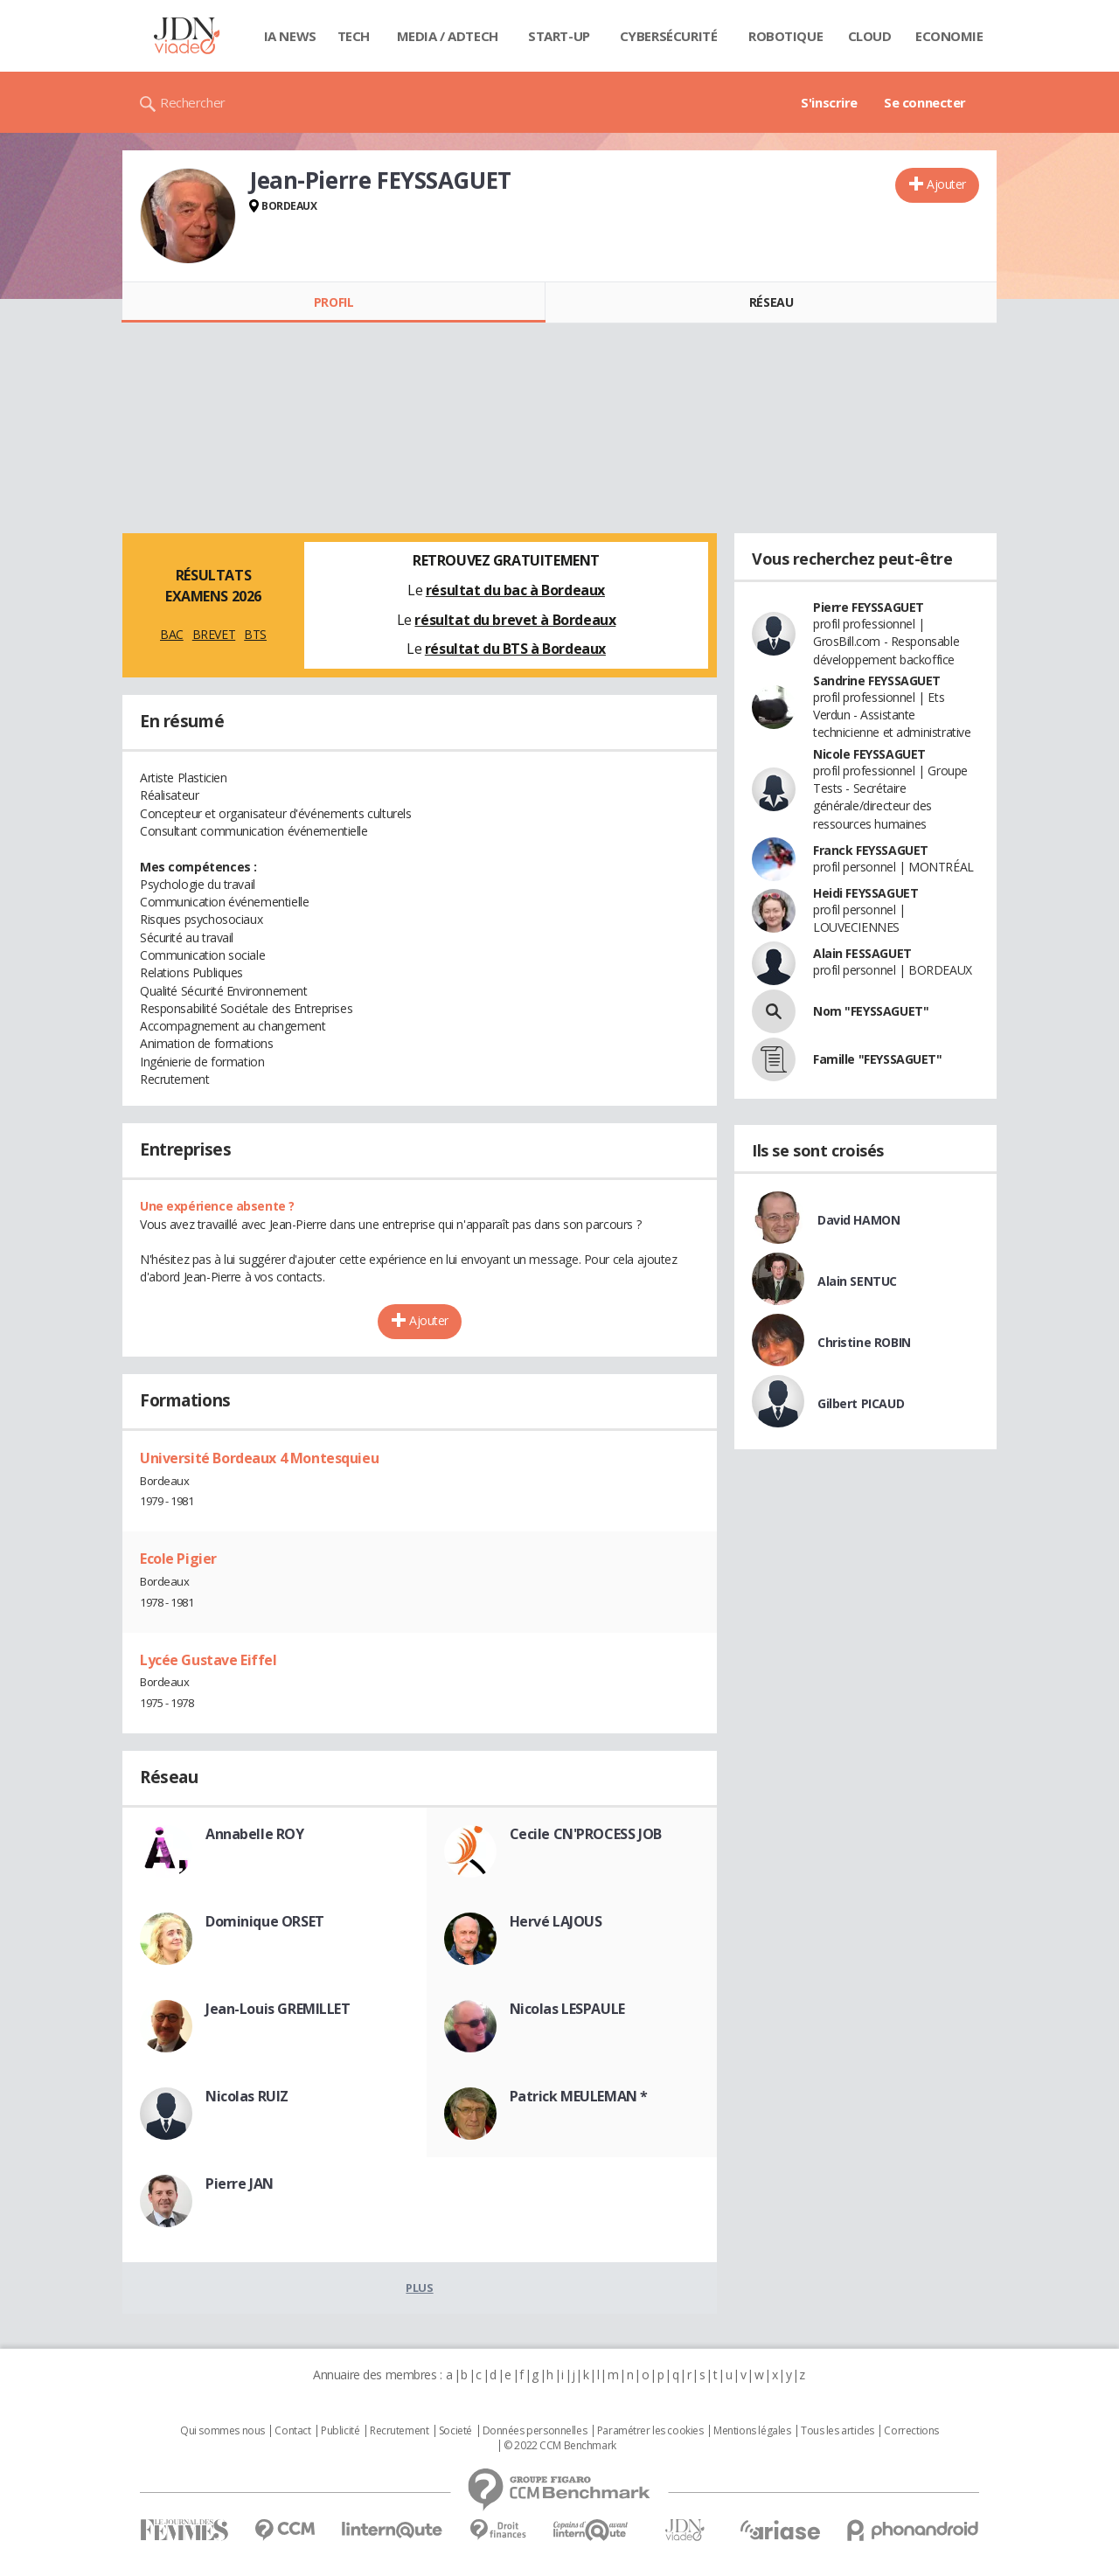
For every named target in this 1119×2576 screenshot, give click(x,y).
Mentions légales (751, 2431)
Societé (455, 2431)
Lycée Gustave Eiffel (208, 1660)
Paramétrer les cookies (650, 2431)
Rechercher (193, 102)
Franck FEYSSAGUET (870, 850)
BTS (255, 634)
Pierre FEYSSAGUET (868, 607)
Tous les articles (837, 2431)
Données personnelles (535, 2431)
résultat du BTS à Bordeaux (515, 648)
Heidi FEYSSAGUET (865, 893)
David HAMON (858, 1220)
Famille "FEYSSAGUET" (877, 1059)
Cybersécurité (669, 36)
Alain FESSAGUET (862, 953)
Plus (419, 2287)
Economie (949, 36)
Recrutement (399, 2431)
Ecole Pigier (178, 1558)
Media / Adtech (447, 36)
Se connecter (925, 102)
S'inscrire (829, 102)
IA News (290, 36)
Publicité (340, 2431)
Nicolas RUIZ (246, 2096)
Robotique (785, 36)
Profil (333, 302)
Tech (353, 36)
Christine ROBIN (864, 1342)
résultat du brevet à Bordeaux (514, 619)
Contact (292, 2431)
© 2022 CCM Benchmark (560, 2446)
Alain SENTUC (857, 1281)
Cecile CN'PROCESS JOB (586, 1833)
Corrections (911, 2431)
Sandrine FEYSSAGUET (877, 680)
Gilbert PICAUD (860, 1403)
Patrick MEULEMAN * (579, 2096)
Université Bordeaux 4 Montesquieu (259, 1458)
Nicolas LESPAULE (567, 2008)
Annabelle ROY (254, 1833)
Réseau (771, 302)
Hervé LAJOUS (556, 1921)
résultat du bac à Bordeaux (515, 590)
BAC (172, 634)
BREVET (213, 634)
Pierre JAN (239, 2183)
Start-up (559, 36)
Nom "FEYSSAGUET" (870, 1011)
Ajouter (946, 184)
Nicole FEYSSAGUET (869, 754)
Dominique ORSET (264, 1921)
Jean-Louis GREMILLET (278, 2008)
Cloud (870, 36)
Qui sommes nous (222, 2431)
